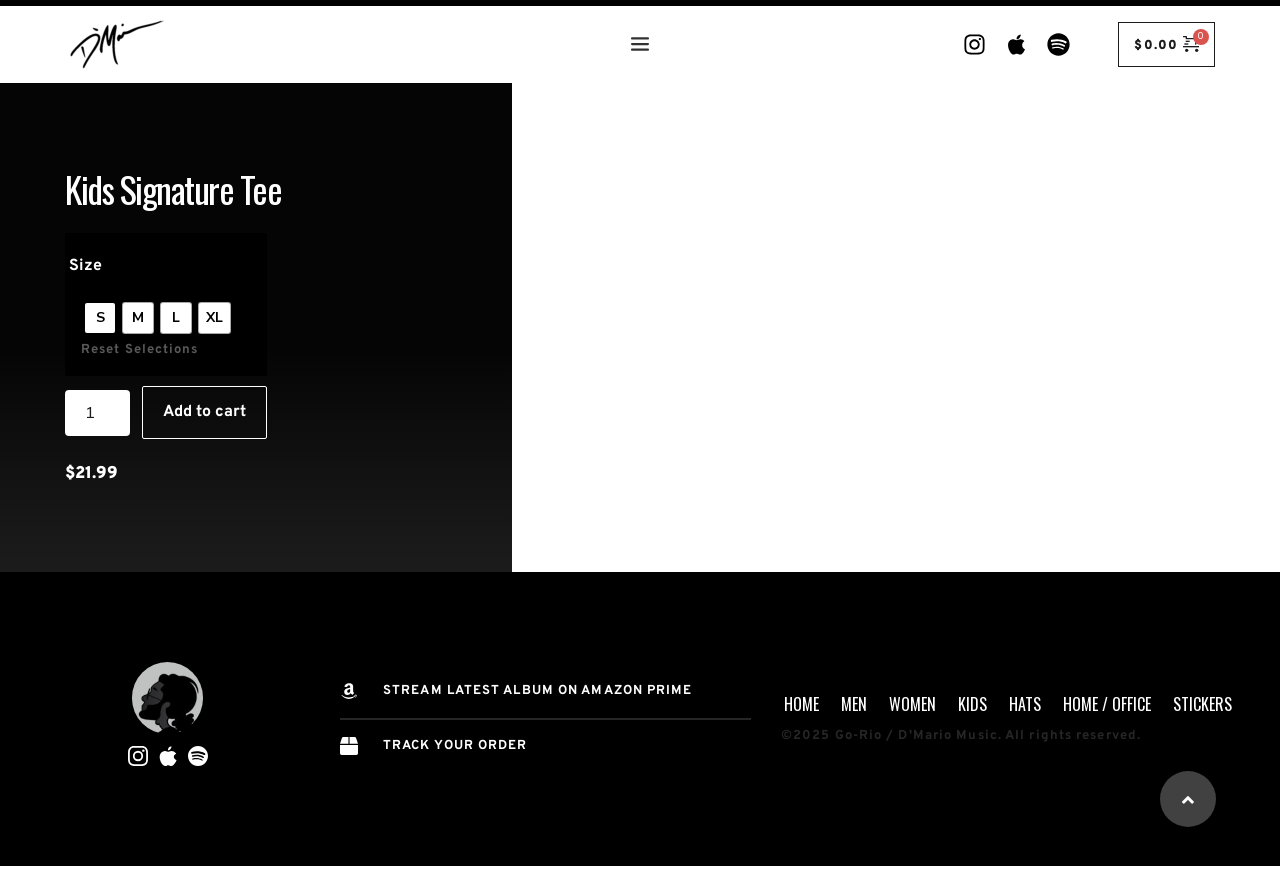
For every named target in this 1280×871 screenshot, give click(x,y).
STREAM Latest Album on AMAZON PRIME (538, 691)
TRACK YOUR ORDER (455, 746)
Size (85, 266)
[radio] (100, 318)
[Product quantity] (97, 413)
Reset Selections (140, 350)
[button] (1188, 799)
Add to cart (204, 412)
